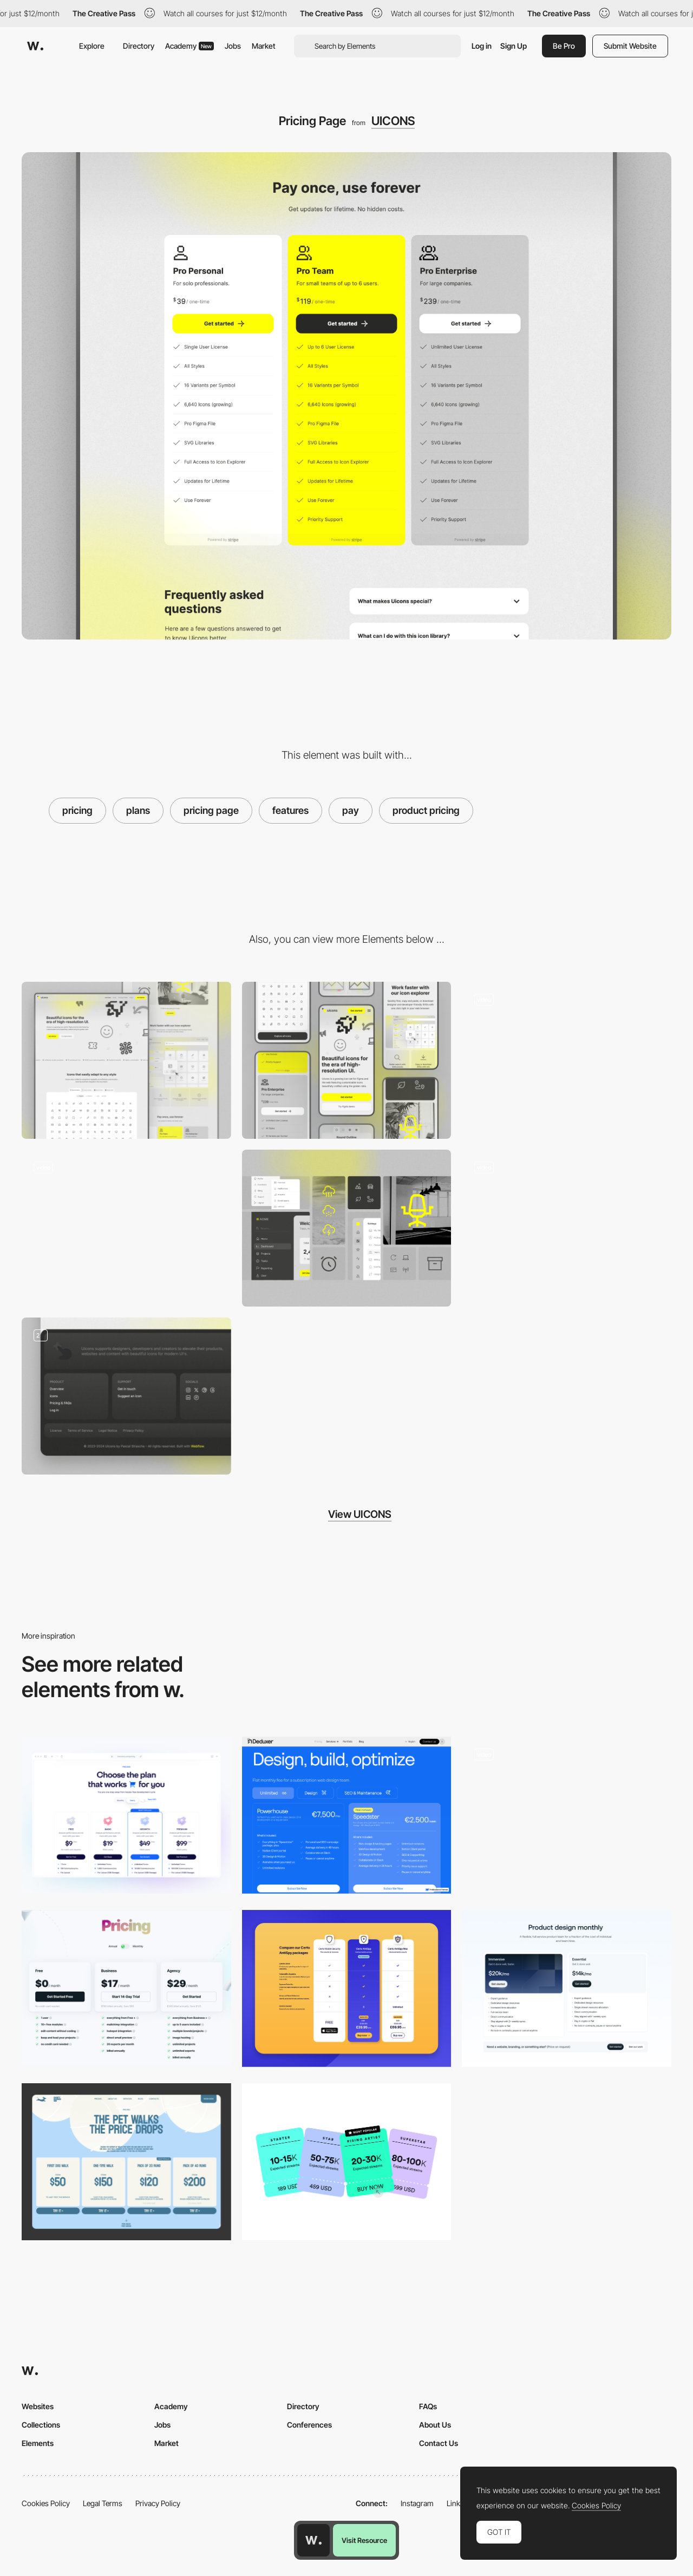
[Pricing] (126, 1815)
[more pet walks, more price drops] (126, 2161)
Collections (41, 2424)
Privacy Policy (157, 2503)
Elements (38, 2443)
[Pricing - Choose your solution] (347, 2161)
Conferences (309, 2424)
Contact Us (438, 2443)
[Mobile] (347, 1060)
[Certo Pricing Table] (347, 1988)
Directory (138, 45)
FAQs (428, 2406)
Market (264, 45)
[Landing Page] (566, 1060)
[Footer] (126, 1396)
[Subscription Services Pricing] (347, 1815)
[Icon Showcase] (347, 1228)
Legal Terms (102, 2503)
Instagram (417, 2503)
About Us (435, 2424)
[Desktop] (126, 1060)
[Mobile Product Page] (566, 1815)
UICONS (393, 121)
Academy (189, 45)
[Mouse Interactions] (566, 1228)
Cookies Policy (46, 2503)
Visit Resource (364, 2540)
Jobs (233, 45)
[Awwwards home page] (313, 2540)
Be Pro (564, 45)
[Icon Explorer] (126, 1228)
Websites (38, 2406)
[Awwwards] (35, 46)
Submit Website (630, 45)
